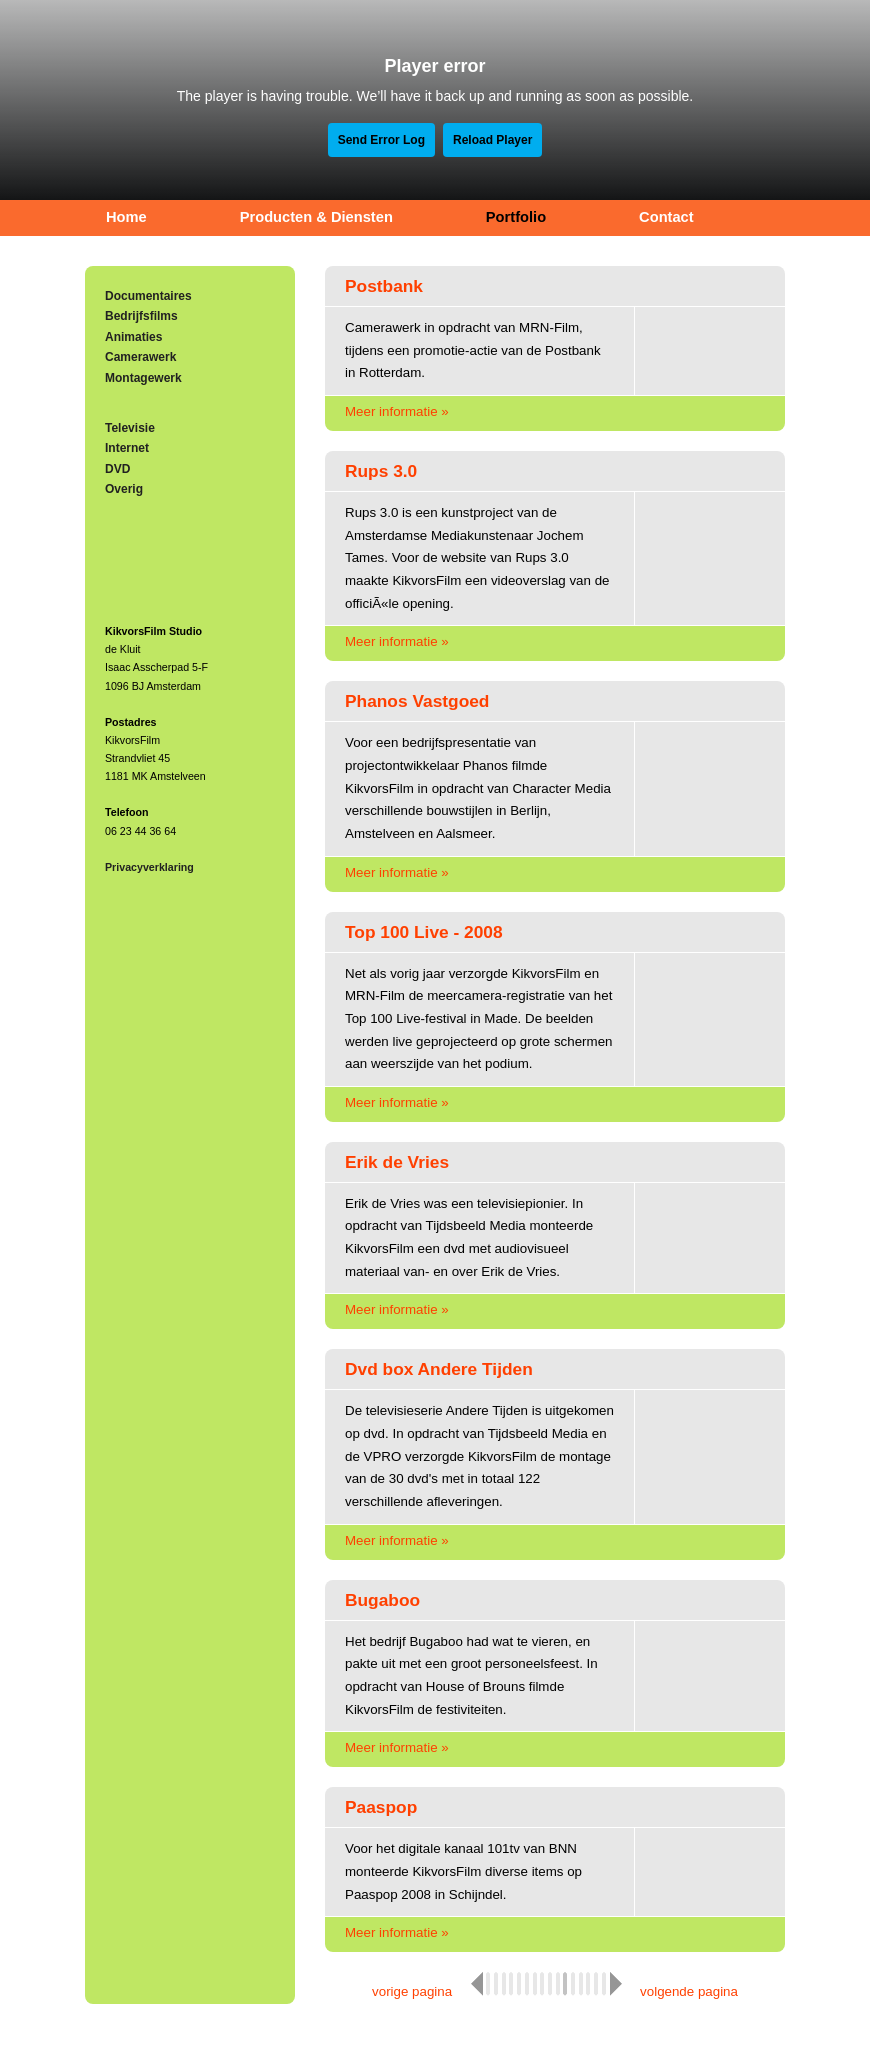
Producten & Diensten (316, 217)
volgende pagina (689, 1991)
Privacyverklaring (149, 867)
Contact (666, 217)
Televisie (130, 428)
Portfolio (516, 217)
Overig (124, 489)
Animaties (133, 337)
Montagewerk (143, 378)
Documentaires (148, 296)
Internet (127, 448)
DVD (117, 469)
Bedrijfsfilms (141, 316)
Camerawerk (140, 357)
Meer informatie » (397, 411)
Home (126, 217)
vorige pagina (412, 1991)
